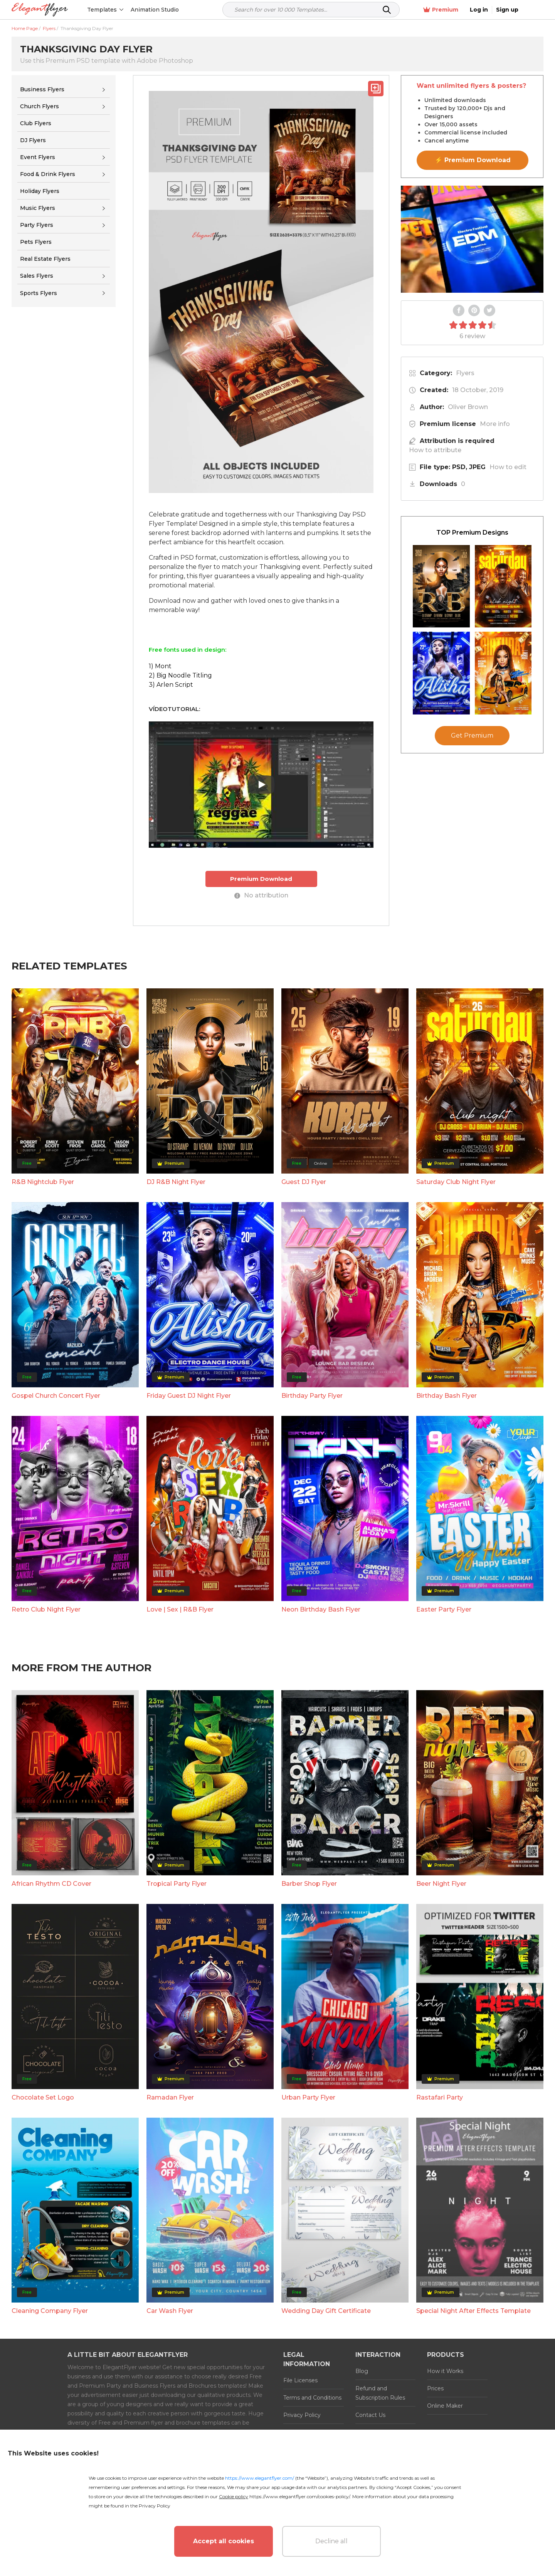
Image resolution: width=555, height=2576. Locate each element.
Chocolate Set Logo (43, 2097)
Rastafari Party (439, 2097)
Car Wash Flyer (169, 2310)
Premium (461, 9)
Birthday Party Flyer (312, 1395)
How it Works (445, 2371)
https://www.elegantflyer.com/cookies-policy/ (299, 2496)
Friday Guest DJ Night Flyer (188, 1395)
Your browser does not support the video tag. (472, 239)
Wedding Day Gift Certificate (326, 2310)
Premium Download (261, 878)
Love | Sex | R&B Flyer (180, 1609)
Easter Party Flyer (443, 1609)
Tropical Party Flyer (176, 1883)
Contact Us (370, 2415)
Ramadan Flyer (170, 2097)
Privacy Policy (302, 2415)
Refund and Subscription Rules (380, 2393)
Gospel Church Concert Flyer (56, 1395)
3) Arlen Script (171, 684)
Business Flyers (42, 89)
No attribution (261, 895)
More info (495, 424)
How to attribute (435, 450)
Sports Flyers (38, 293)
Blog (361, 2371)
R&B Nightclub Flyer (43, 1182)
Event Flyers (37, 157)
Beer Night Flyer (441, 1883)
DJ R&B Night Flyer (175, 1182)
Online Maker (445, 2405)
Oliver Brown (468, 407)
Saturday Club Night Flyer (456, 1182)
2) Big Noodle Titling (180, 675)
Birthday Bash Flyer (446, 1395)
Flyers (465, 373)
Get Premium (472, 735)
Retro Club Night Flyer (46, 1609)
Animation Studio (155, 9)
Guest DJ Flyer (303, 1182)
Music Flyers (37, 208)
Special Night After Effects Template (473, 2310)
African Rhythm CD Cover (51, 1883)
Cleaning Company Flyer (50, 2310)
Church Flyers (39, 106)
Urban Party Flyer (308, 2097)
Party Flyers (36, 224)
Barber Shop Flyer (309, 1883)
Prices (435, 2388)
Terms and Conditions (312, 2397)
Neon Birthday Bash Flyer (320, 1609)
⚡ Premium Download (473, 160)
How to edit (507, 467)
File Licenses (300, 2380)
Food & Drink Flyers (47, 174)
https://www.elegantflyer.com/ (259, 2478)
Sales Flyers (36, 275)
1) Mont (160, 666)
